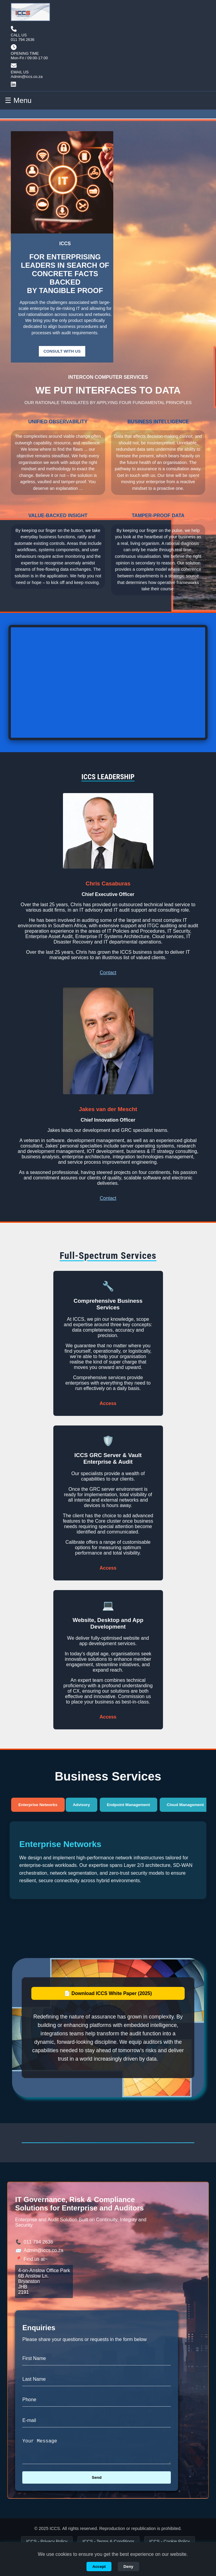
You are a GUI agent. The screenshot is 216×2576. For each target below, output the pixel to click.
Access (107, 1403)
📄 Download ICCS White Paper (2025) (108, 1993)
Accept (99, 2566)
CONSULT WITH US (61, 351)
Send (97, 2482)
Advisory (81, 1804)
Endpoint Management (128, 1804)
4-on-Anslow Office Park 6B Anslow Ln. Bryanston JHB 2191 (44, 2281)
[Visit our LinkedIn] (29, 84)
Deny (128, 2566)
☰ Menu (18, 100)
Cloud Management (185, 1804)
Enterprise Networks (38, 1804)
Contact (108, 972)
